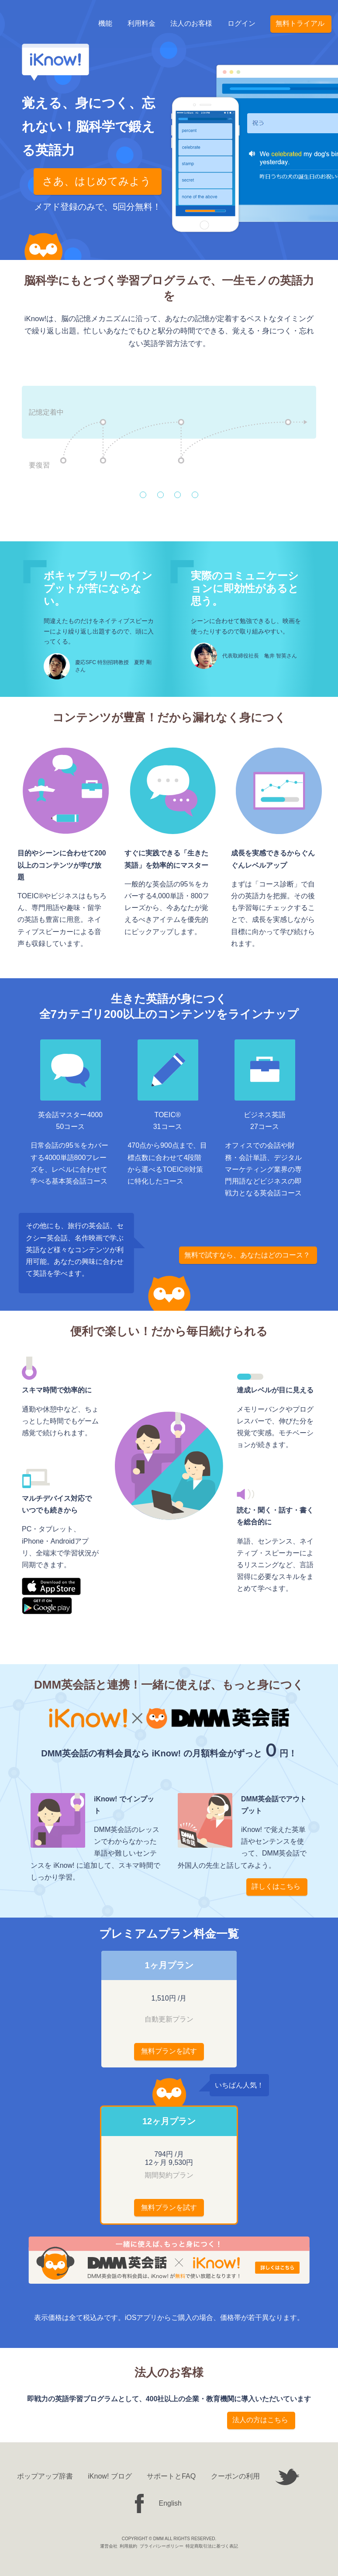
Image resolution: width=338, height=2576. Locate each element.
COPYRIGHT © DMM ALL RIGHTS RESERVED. (169, 2538)
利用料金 (141, 24)
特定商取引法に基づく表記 (212, 2546)
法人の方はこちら (260, 2420)
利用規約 (128, 2546)
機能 (105, 24)
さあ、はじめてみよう (96, 181)
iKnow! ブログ (109, 2476)
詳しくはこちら (276, 1886)
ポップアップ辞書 (45, 2476)
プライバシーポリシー (161, 2546)
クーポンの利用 (235, 2476)
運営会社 (108, 2546)
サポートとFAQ (171, 2476)
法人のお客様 (191, 24)
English (170, 2503)
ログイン (241, 24)
